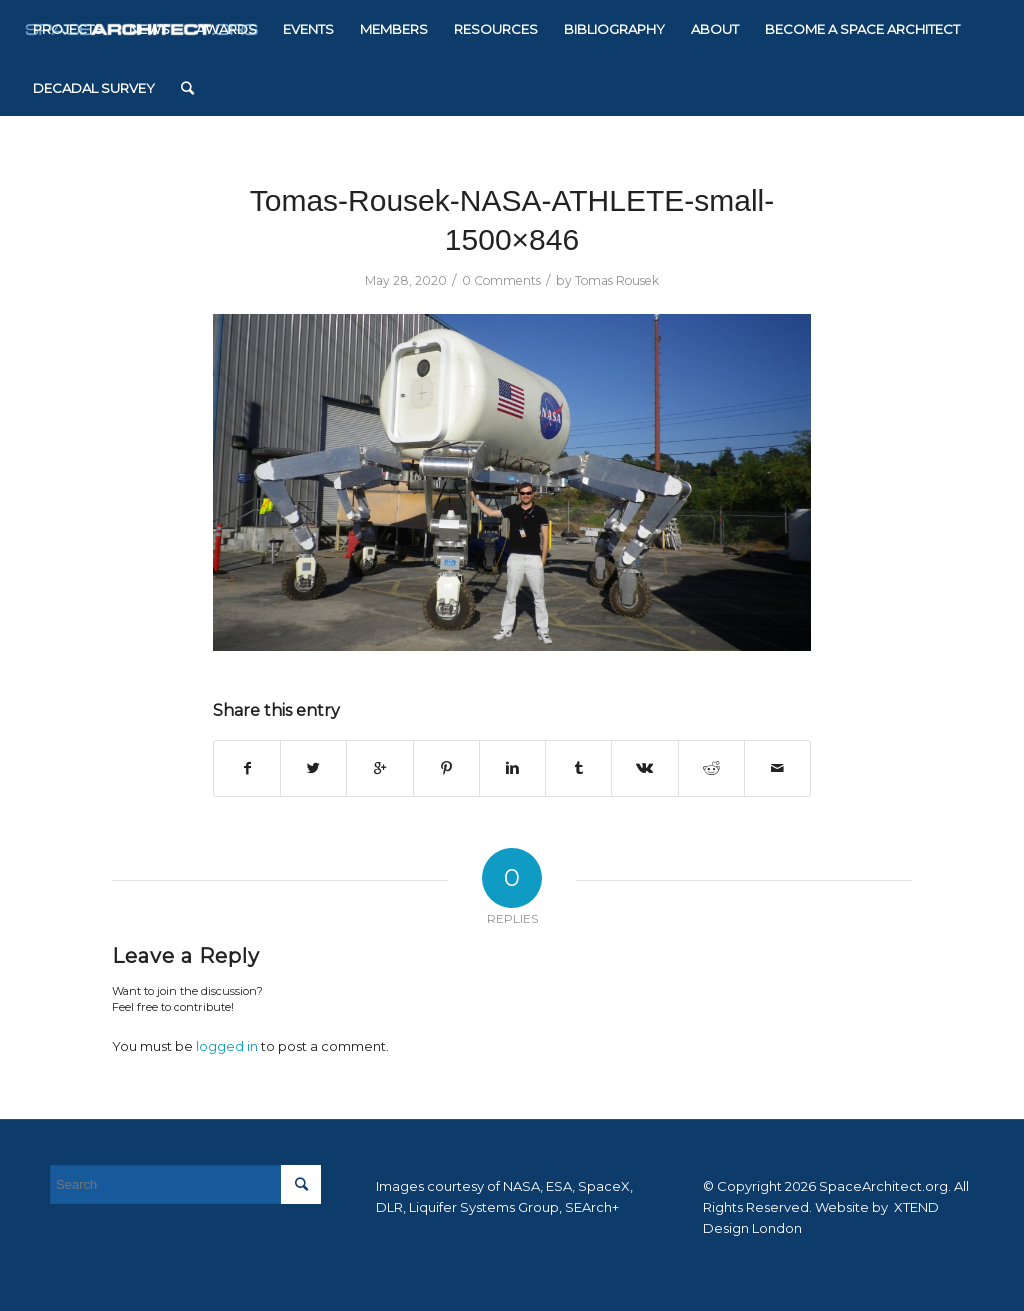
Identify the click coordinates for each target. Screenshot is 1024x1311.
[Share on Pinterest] (446, 768)
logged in (227, 1046)
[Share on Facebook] (247, 768)
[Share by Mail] (777, 768)
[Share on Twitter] (313, 768)
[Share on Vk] (644, 768)
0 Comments (501, 280)
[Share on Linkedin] (512, 768)
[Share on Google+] (379, 768)
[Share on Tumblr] (578, 768)
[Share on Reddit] (711, 768)
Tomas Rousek (617, 280)
